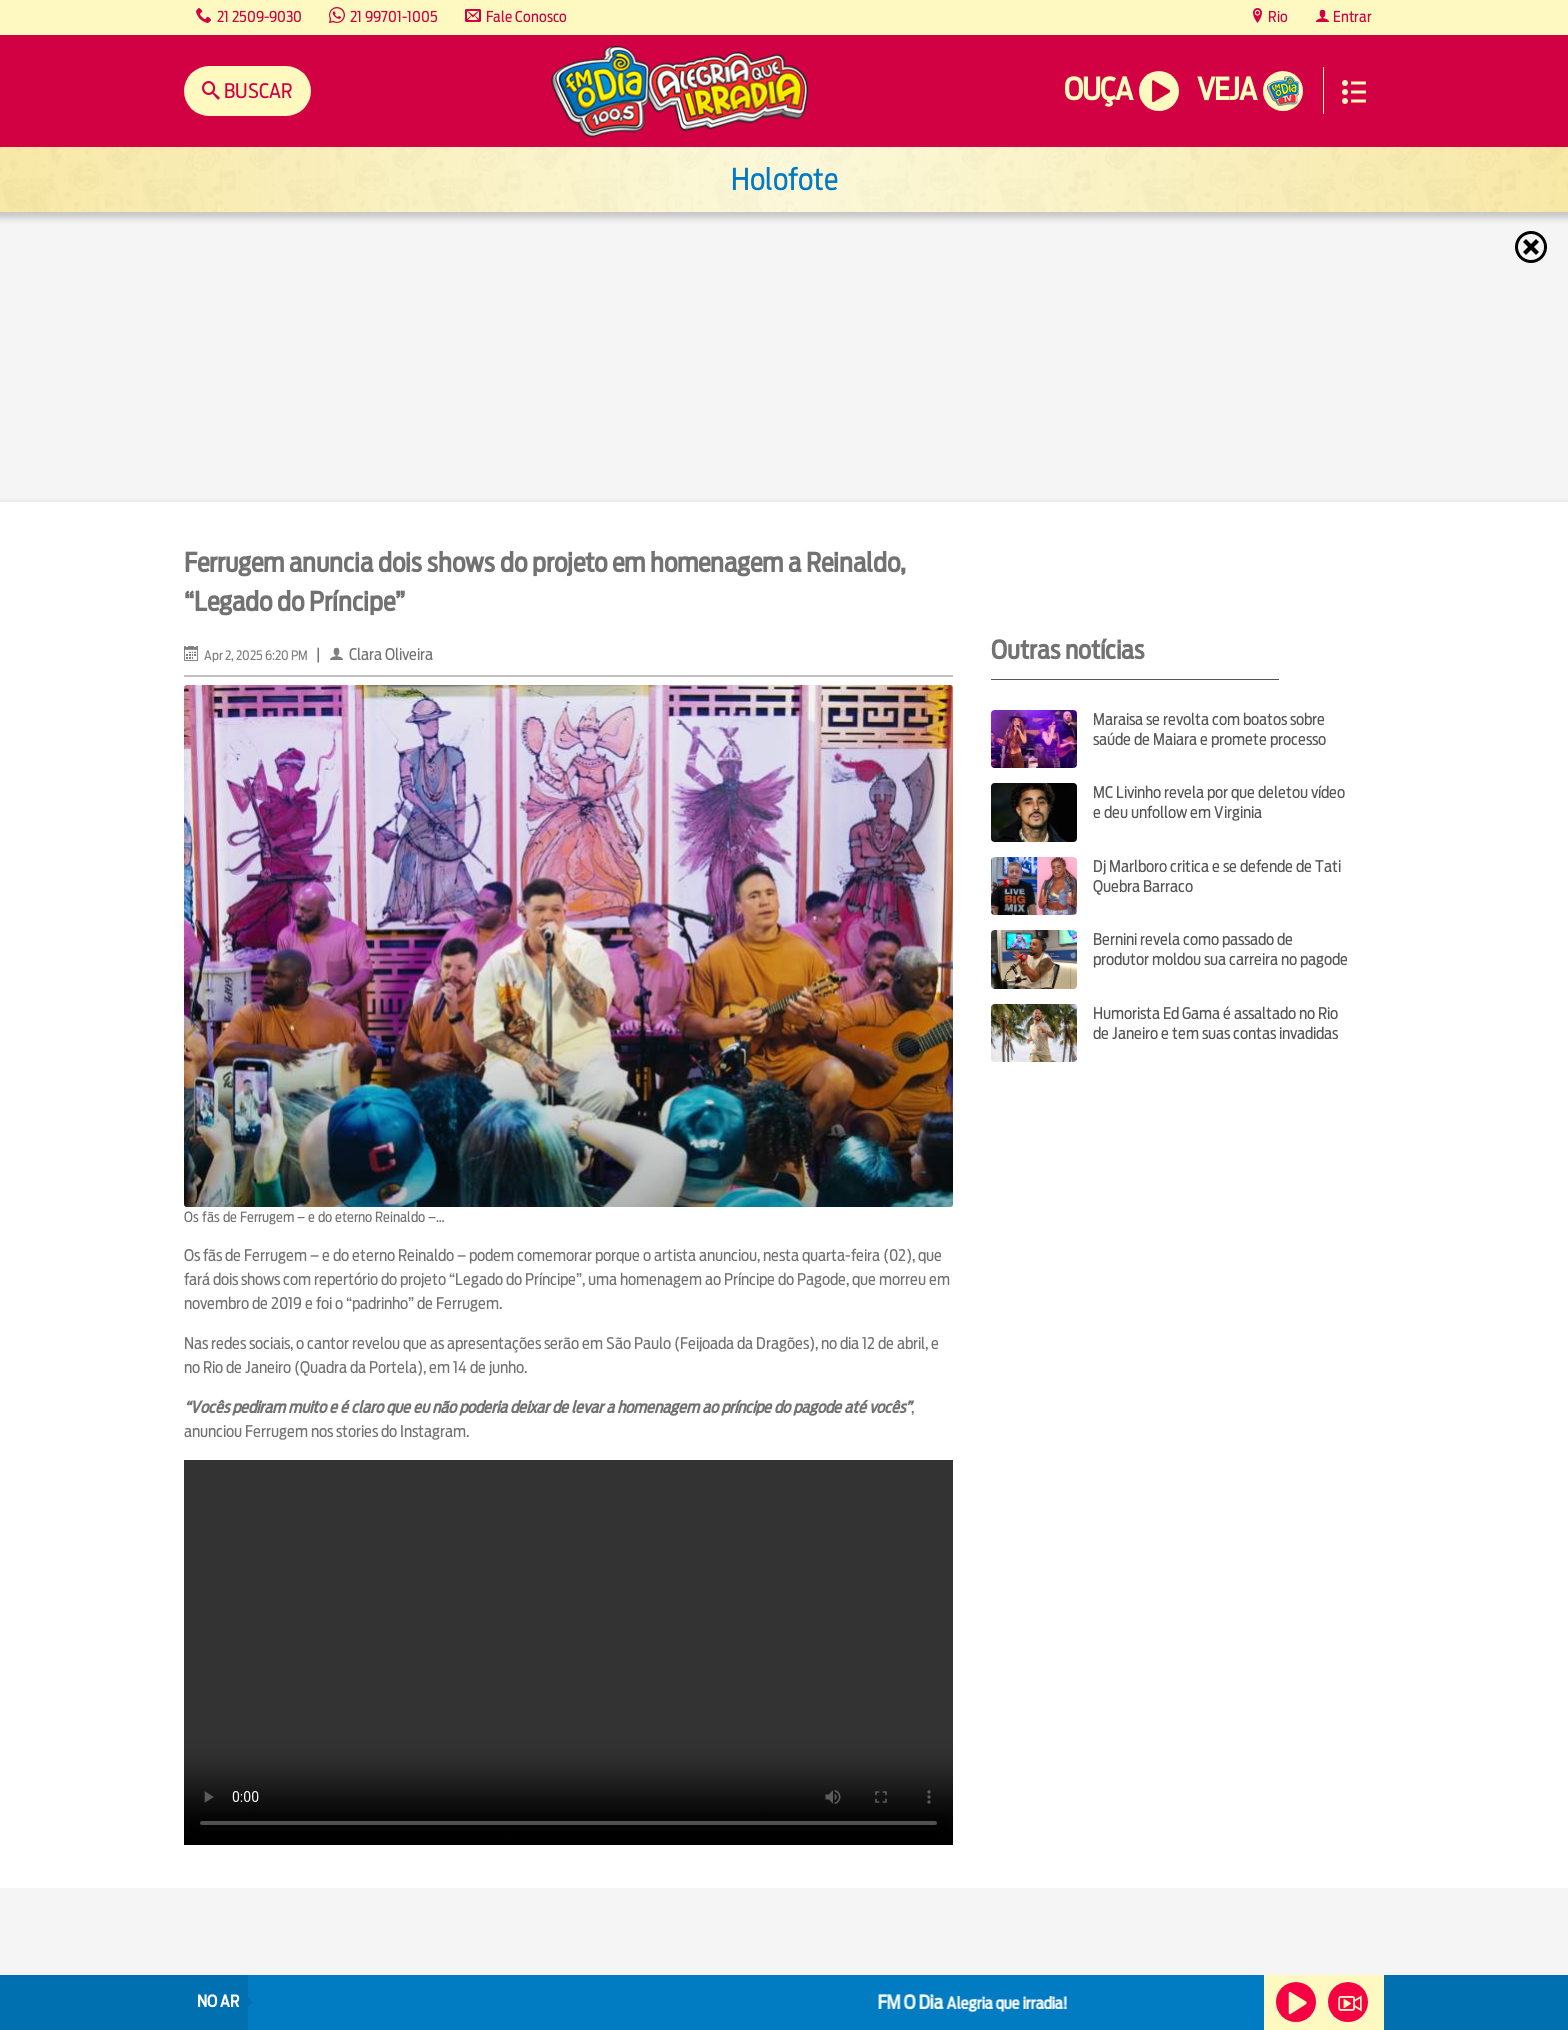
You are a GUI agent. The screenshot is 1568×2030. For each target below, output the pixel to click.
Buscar (256, 90)
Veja (1226, 89)
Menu (1354, 92)
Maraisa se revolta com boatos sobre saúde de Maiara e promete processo (1209, 729)
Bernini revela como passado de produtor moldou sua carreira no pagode (1220, 949)
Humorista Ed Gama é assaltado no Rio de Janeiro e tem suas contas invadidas (1215, 1023)
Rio (1276, 16)
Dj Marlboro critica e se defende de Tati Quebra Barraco (1217, 876)
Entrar (1351, 16)
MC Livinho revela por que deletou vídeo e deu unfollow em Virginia (1219, 802)
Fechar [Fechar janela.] (1533, 247)
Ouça (1098, 89)
